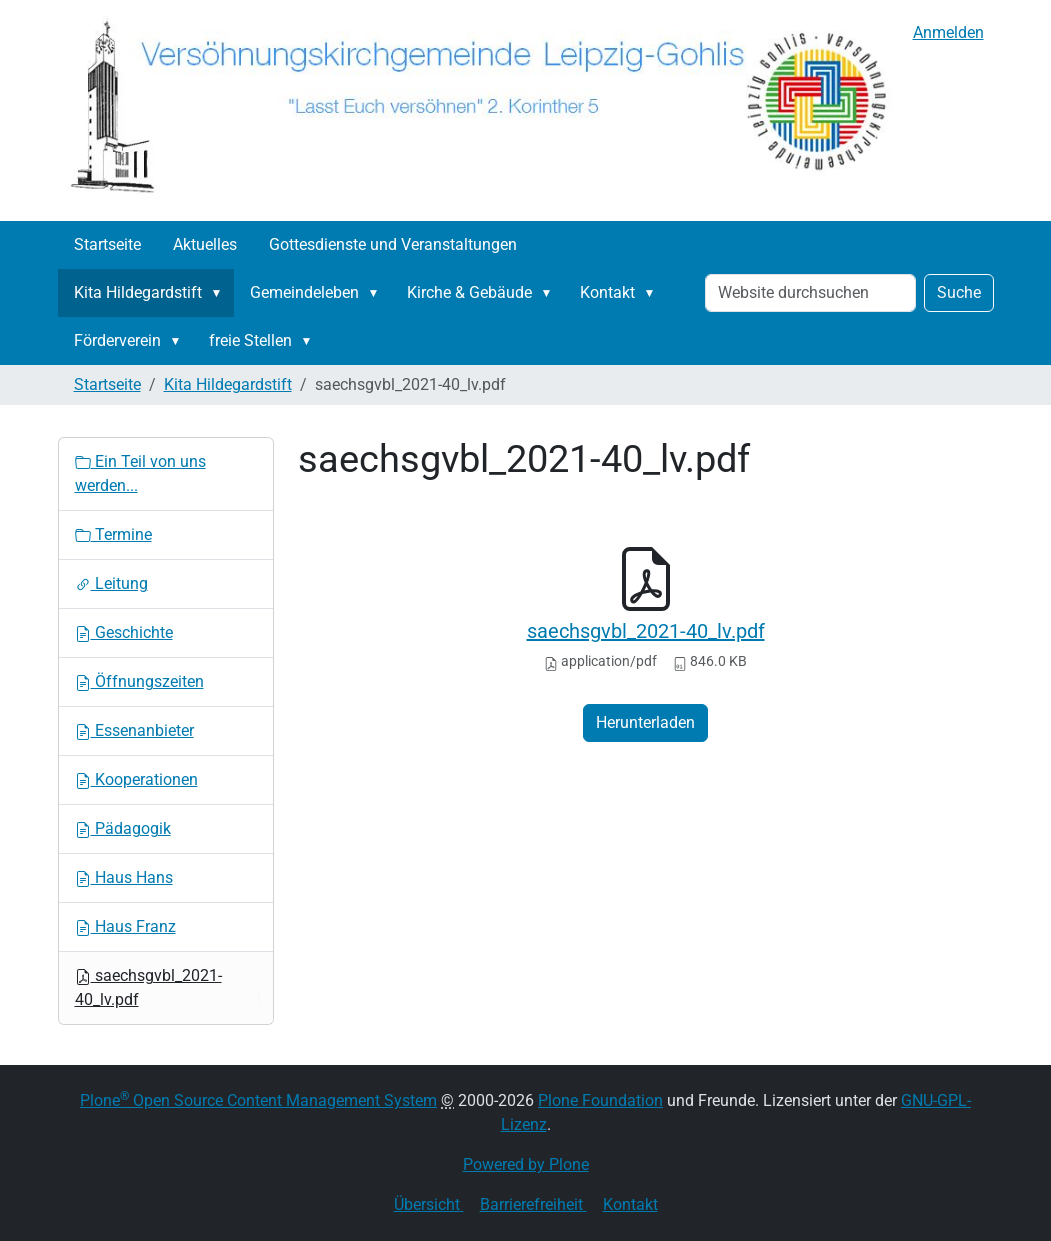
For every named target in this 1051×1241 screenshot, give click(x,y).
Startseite (107, 244)
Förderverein (117, 340)
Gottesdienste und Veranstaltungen (393, 244)
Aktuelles (205, 244)
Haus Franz (125, 926)
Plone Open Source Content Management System (258, 1100)
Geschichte (124, 632)
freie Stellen (250, 340)
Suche (959, 292)
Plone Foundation (600, 1100)
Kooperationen (136, 779)
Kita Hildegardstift (138, 292)
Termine (113, 534)
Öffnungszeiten (139, 681)
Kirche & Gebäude (469, 292)
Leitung (111, 583)
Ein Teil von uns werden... (140, 473)
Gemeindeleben (304, 292)
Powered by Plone (526, 1164)
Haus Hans (124, 877)
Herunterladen (645, 722)
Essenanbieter (134, 730)
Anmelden (948, 32)
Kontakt (607, 292)
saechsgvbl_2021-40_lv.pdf (646, 631)
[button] (221, 293)
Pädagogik (123, 828)
